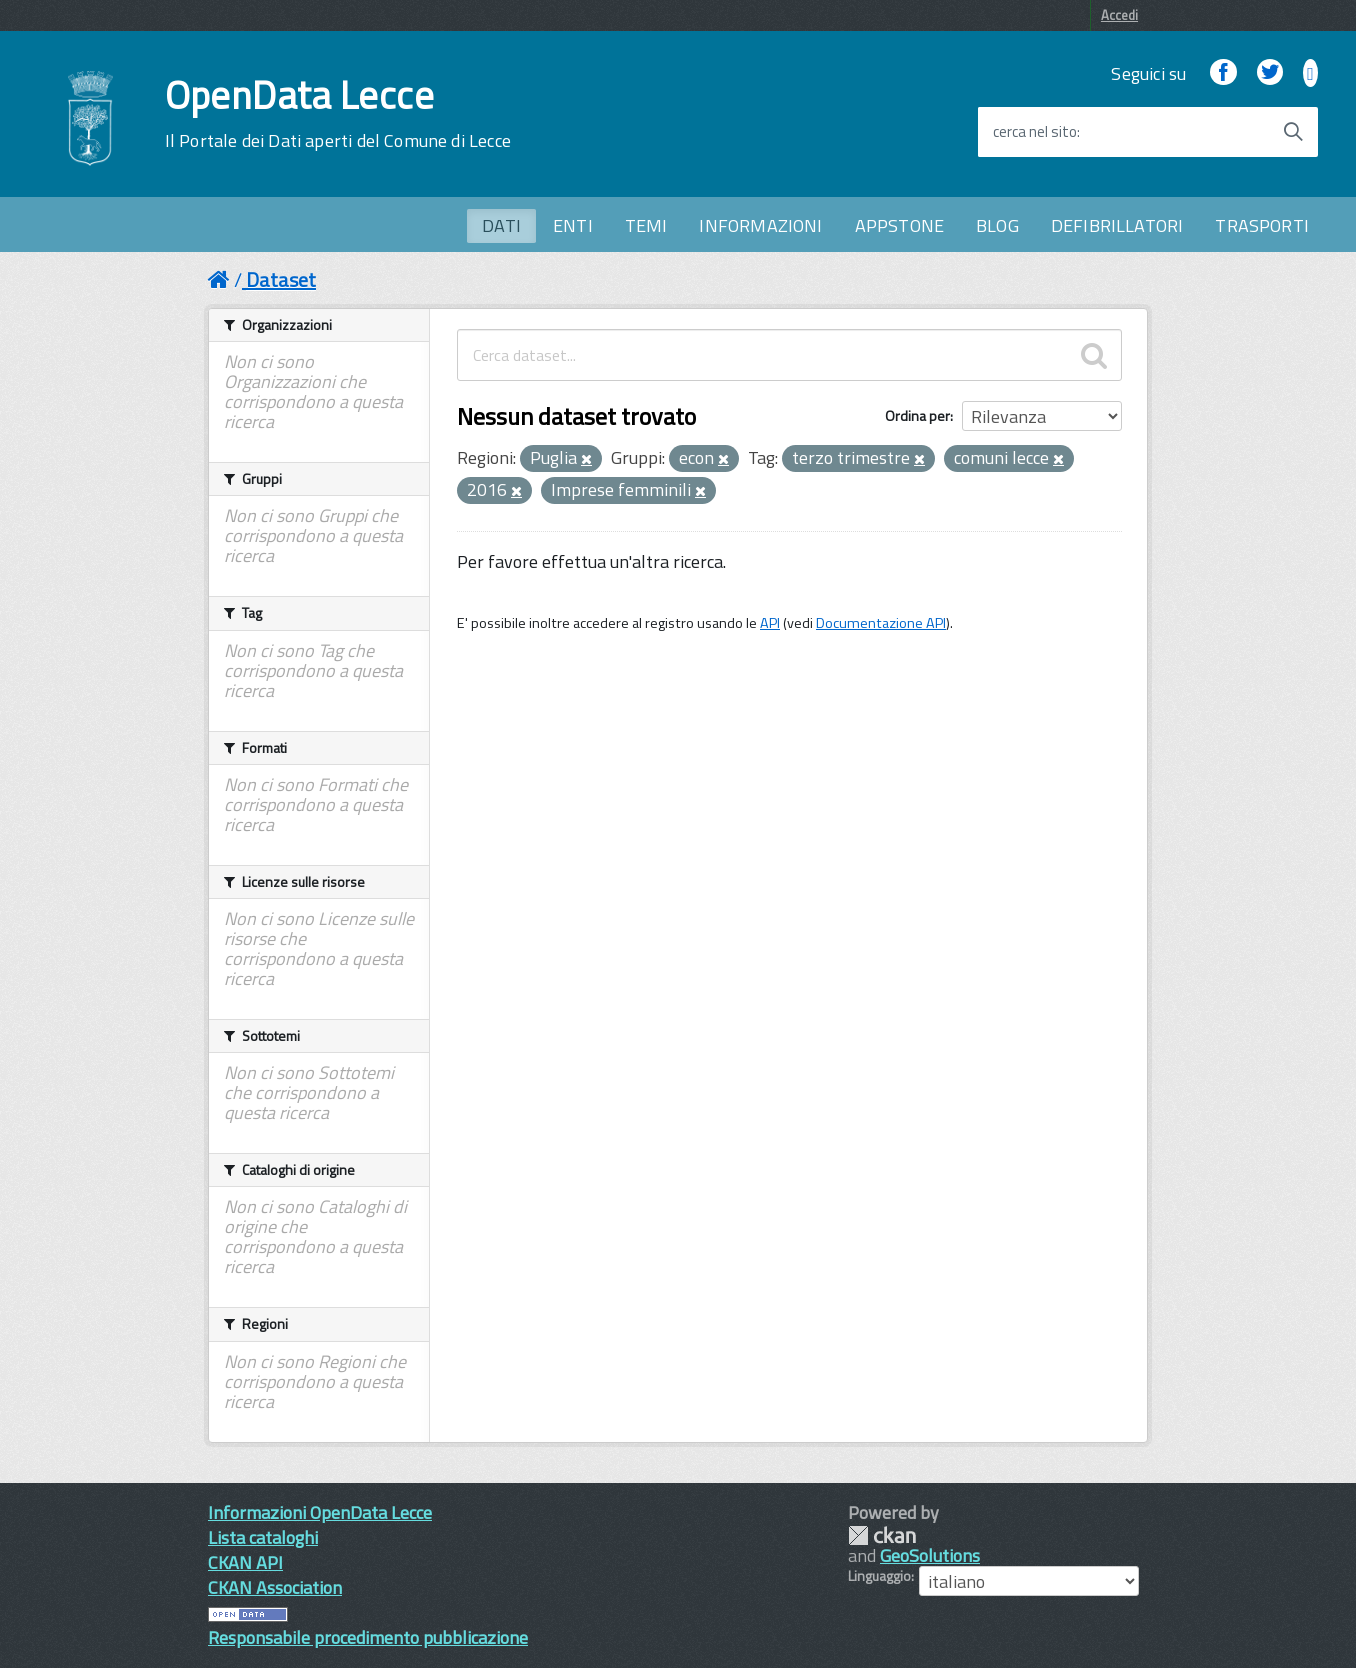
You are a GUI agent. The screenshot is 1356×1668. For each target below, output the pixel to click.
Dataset (281, 279)
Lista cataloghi (263, 1537)
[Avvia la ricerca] (1293, 132)
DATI (501, 225)
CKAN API (245, 1562)
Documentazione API (881, 623)
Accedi (1119, 15)
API (770, 623)
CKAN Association (275, 1587)
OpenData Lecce (338, 114)
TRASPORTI (1262, 225)
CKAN (882, 1535)
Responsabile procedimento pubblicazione (368, 1637)
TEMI (646, 225)
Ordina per (917, 415)
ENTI (573, 225)
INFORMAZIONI (760, 225)
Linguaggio (879, 1576)
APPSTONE (899, 225)
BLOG (997, 225)
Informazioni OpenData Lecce (320, 1512)
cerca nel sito (1035, 132)
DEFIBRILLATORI (1117, 225)
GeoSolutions (930, 1555)
